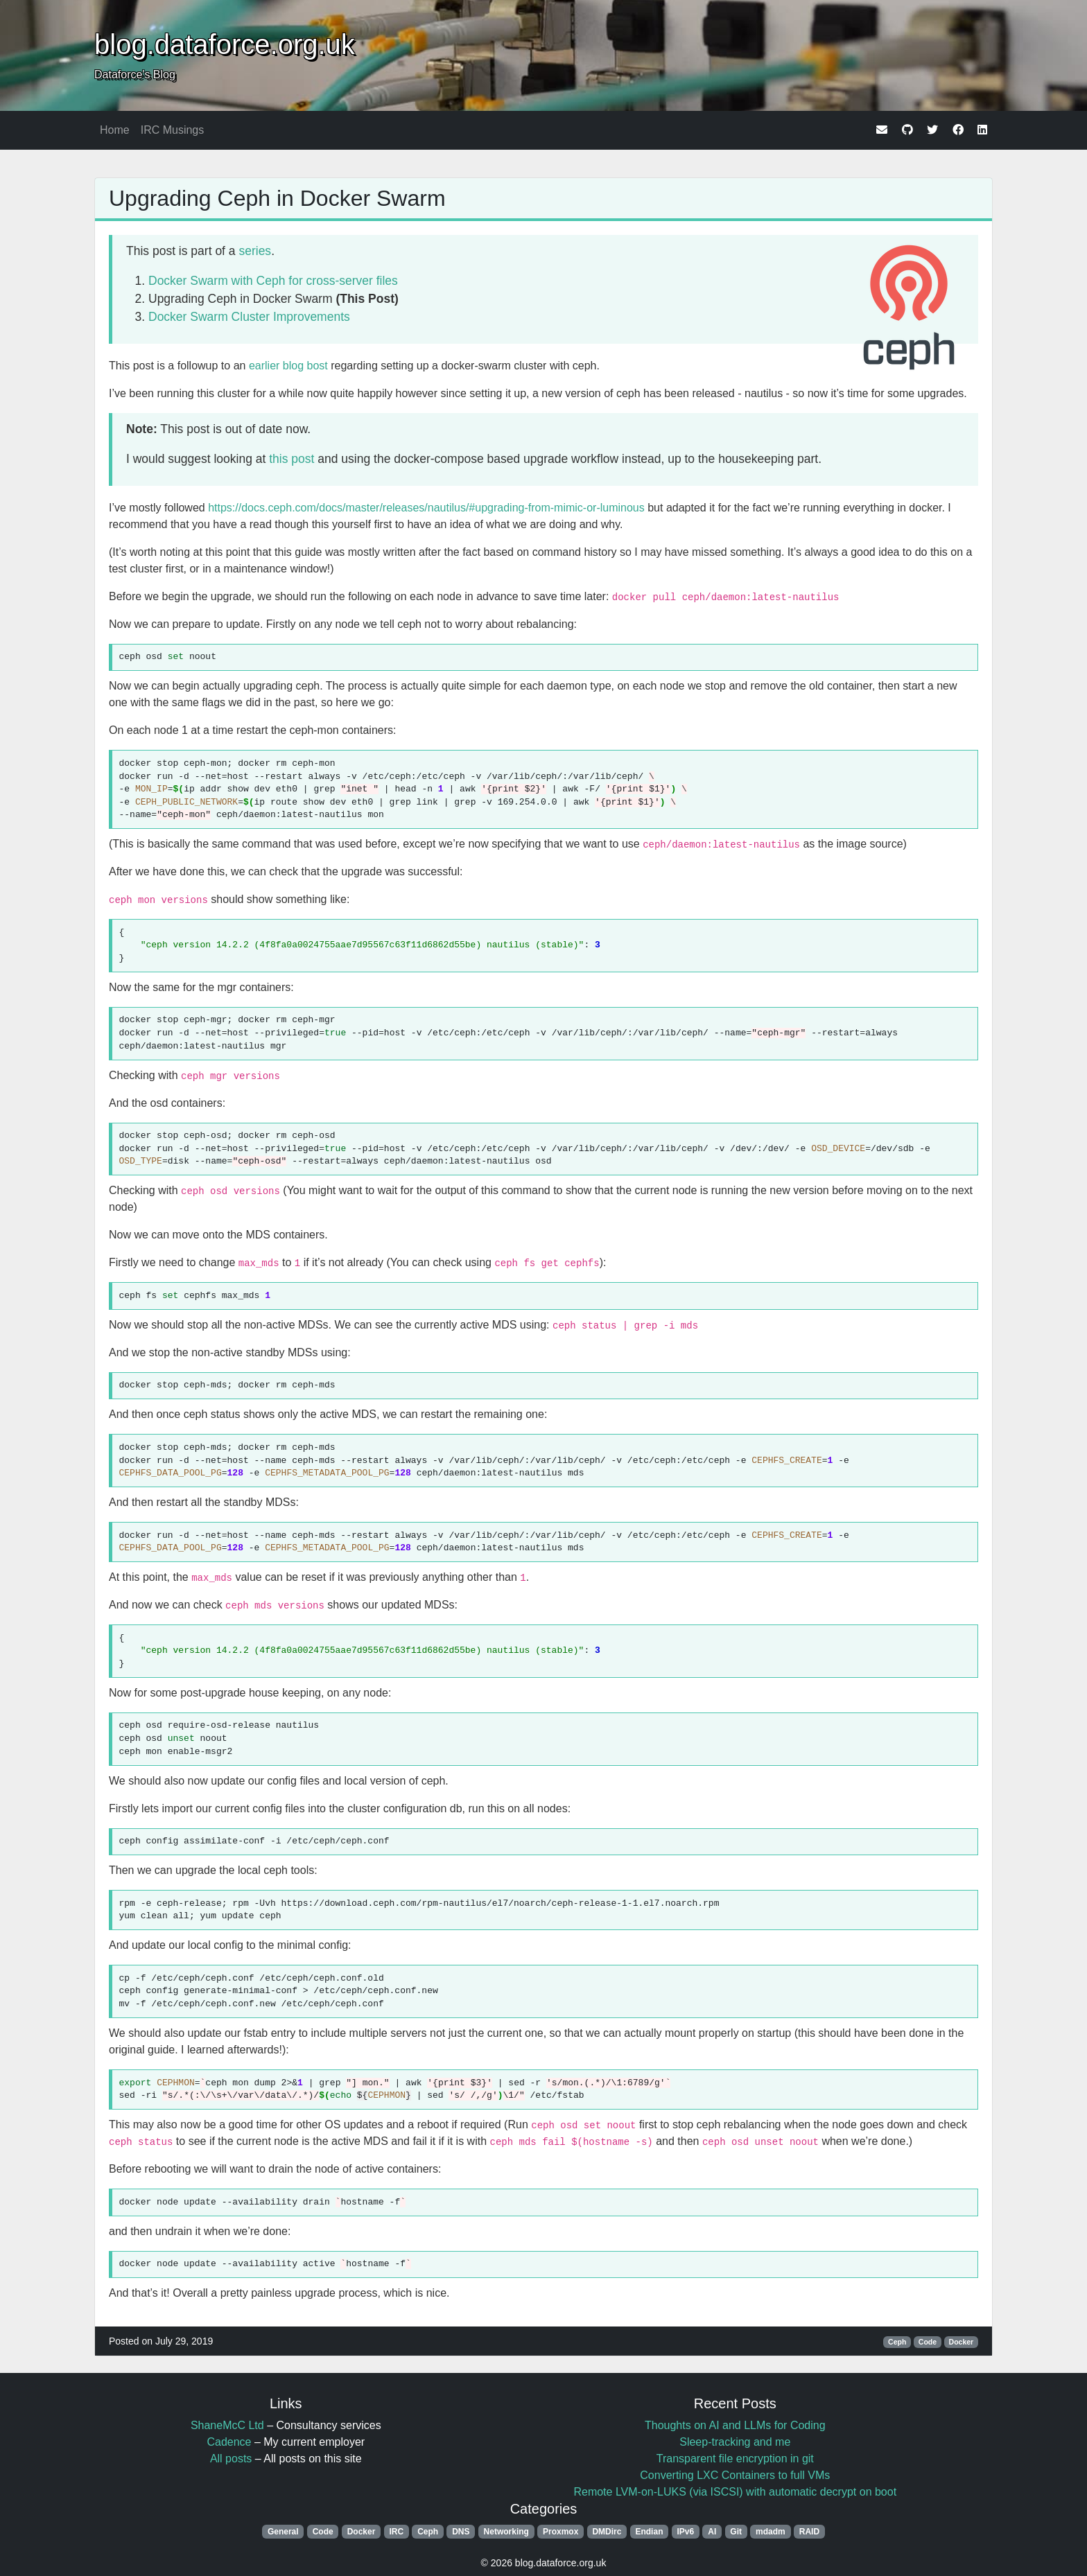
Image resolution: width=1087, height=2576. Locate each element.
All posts (231, 2458)
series (254, 251)
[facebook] (958, 130)
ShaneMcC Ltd (227, 2425)
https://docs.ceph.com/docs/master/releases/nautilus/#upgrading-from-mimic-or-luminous (426, 508)
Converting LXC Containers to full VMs (735, 2475)
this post (291, 459)
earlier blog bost (288, 365)
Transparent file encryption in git (735, 2458)
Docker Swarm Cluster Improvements (249, 317)
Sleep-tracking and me (734, 2442)
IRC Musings (173, 130)
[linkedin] (982, 130)
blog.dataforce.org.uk (224, 44)
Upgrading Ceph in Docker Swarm (277, 198)
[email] (881, 130)
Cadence (229, 2442)
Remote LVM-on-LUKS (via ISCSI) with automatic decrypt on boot (734, 2492)
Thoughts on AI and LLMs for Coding (735, 2425)
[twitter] (932, 130)
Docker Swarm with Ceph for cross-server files (273, 281)
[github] (907, 130)
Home (115, 130)
